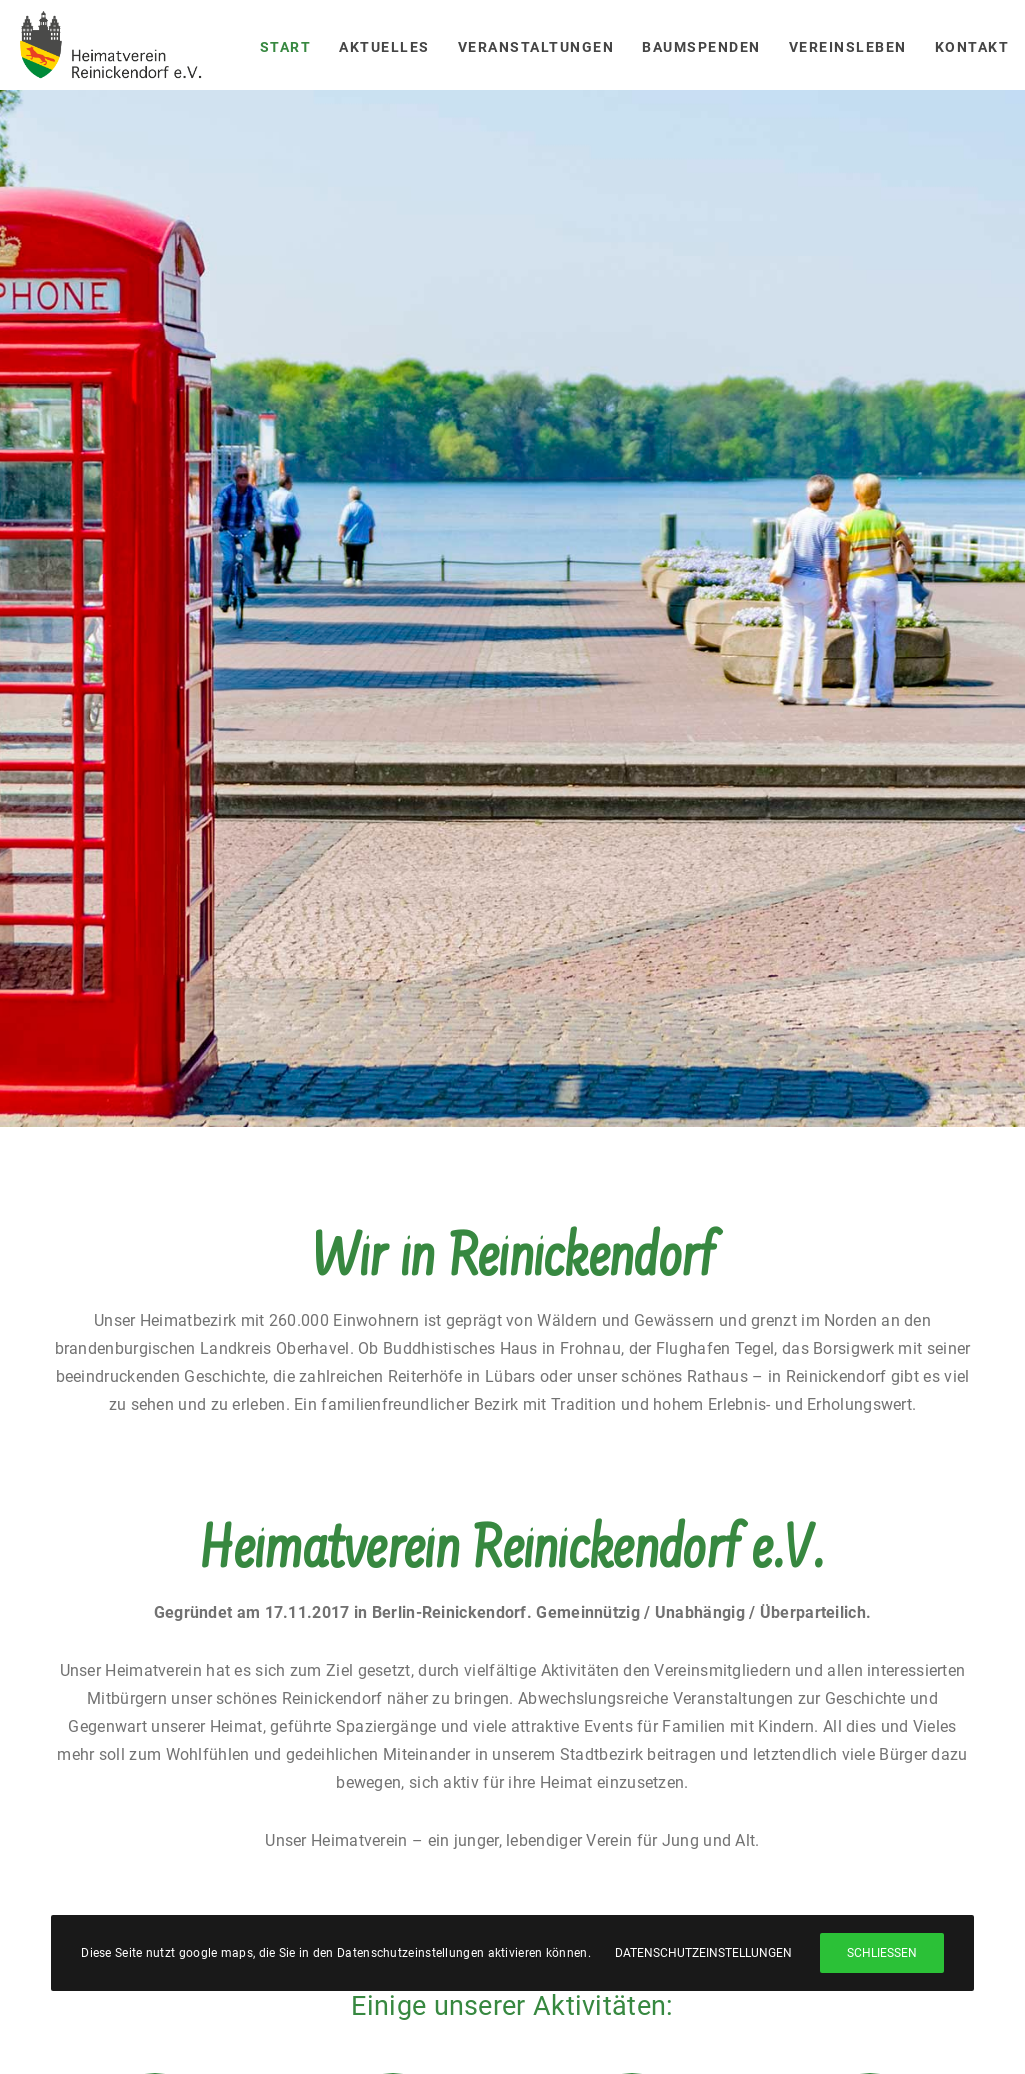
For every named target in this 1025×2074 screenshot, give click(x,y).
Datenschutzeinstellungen (703, 1953)
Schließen (882, 1953)
